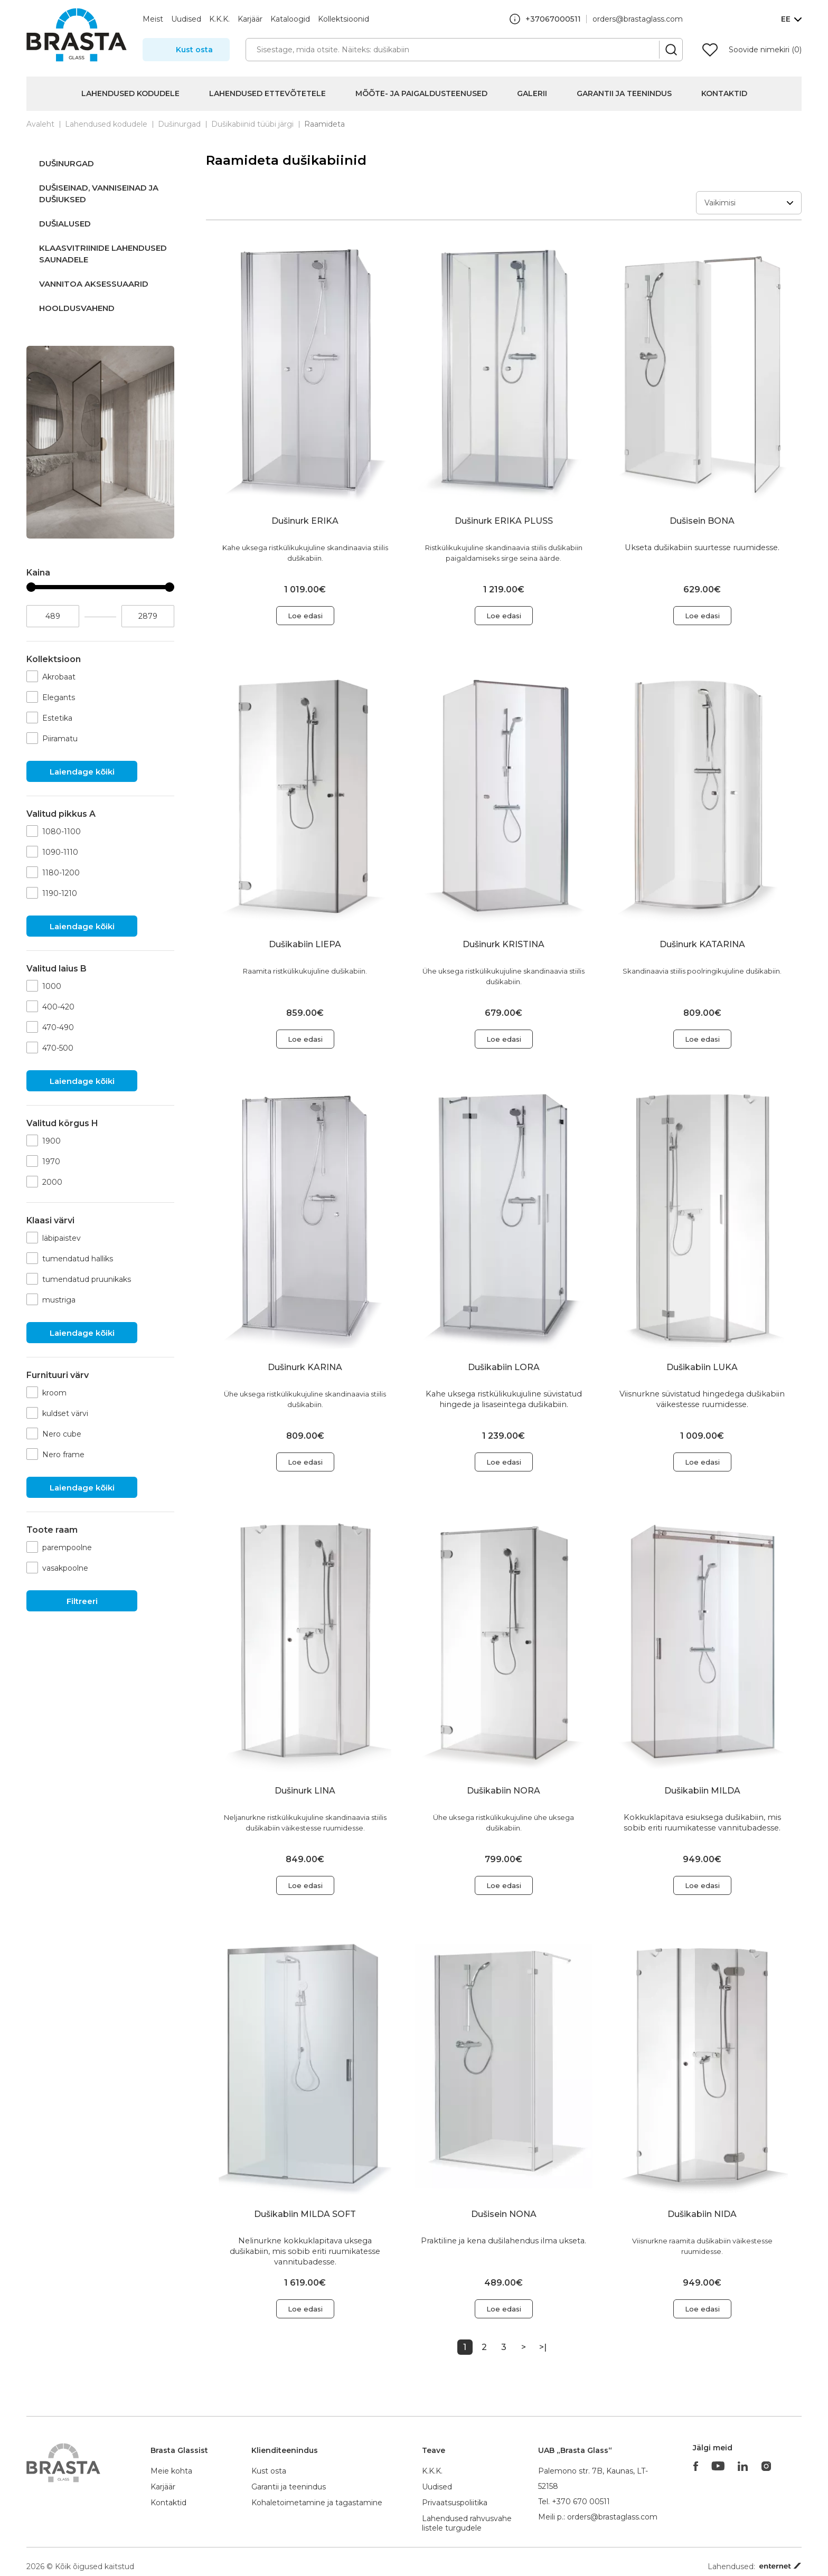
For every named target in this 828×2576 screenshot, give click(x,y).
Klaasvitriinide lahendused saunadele (103, 254)
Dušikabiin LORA (504, 1367)
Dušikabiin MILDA (702, 1791)
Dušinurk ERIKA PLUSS (504, 521)
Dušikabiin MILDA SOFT (305, 2214)
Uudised (186, 19)
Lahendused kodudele (130, 93)
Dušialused (65, 224)
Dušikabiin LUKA (702, 1367)
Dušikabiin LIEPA (305, 944)
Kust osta (194, 49)
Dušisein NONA (504, 2214)
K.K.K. (219, 19)
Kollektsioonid (343, 19)
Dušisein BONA (702, 521)
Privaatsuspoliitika (454, 2502)
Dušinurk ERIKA (304, 521)
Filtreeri (82, 1601)
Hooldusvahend (77, 308)
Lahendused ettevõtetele (267, 93)
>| (543, 2347)
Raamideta (324, 124)
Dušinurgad (179, 124)
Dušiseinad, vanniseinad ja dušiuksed (98, 193)
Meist (153, 19)
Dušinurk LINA (305, 1791)
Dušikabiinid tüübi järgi (252, 124)
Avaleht (40, 124)
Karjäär (250, 19)
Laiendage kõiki (82, 772)
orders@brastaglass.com (637, 19)
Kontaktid (724, 93)
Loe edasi (305, 615)
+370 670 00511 (581, 2501)
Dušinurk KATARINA (702, 944)
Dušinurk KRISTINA (503, 944)
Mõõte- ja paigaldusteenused (421, 93)
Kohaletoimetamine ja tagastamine (316, 2502)
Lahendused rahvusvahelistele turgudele (467, 2523)
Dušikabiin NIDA (702, 2214)
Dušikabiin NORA (503, 1791)
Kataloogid (290, 19)
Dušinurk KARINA (305, 1367)
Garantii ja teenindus (624, 93)
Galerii (532, 93)
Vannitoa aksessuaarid (93, 284)
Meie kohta (171, 2471)
